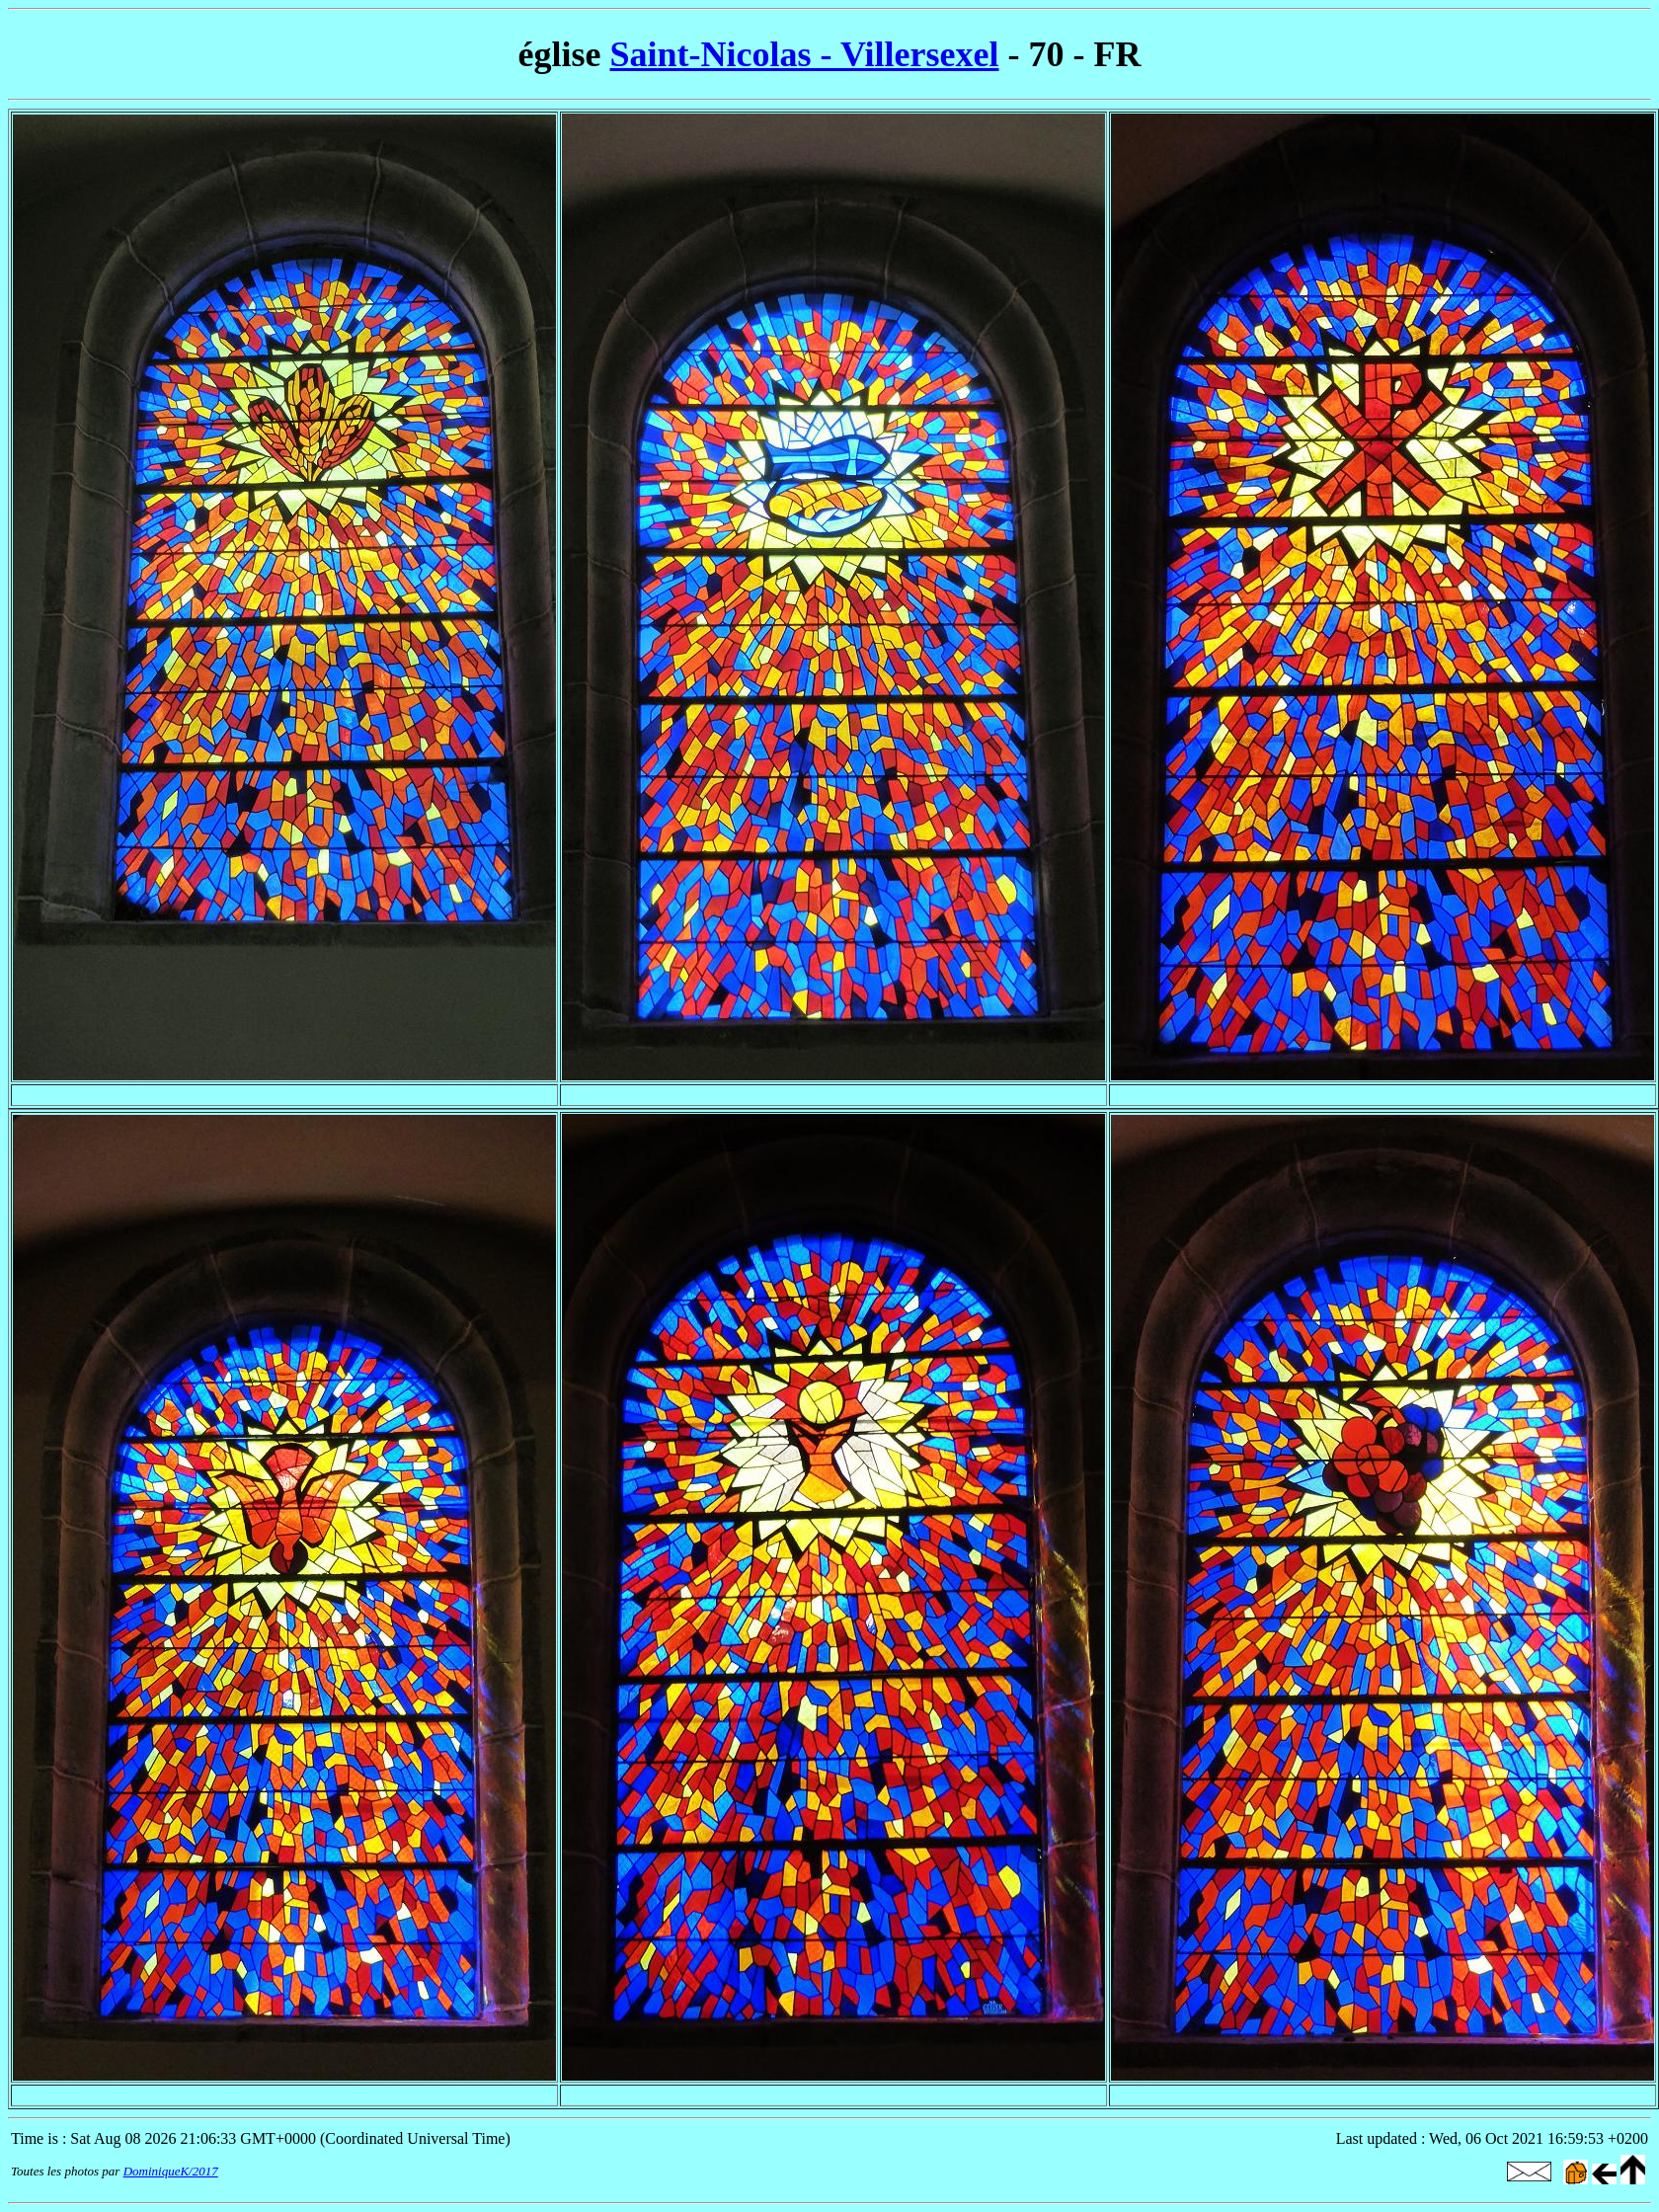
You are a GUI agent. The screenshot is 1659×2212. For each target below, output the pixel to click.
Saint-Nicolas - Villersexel (804, 54)
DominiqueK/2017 (170, 2171)
